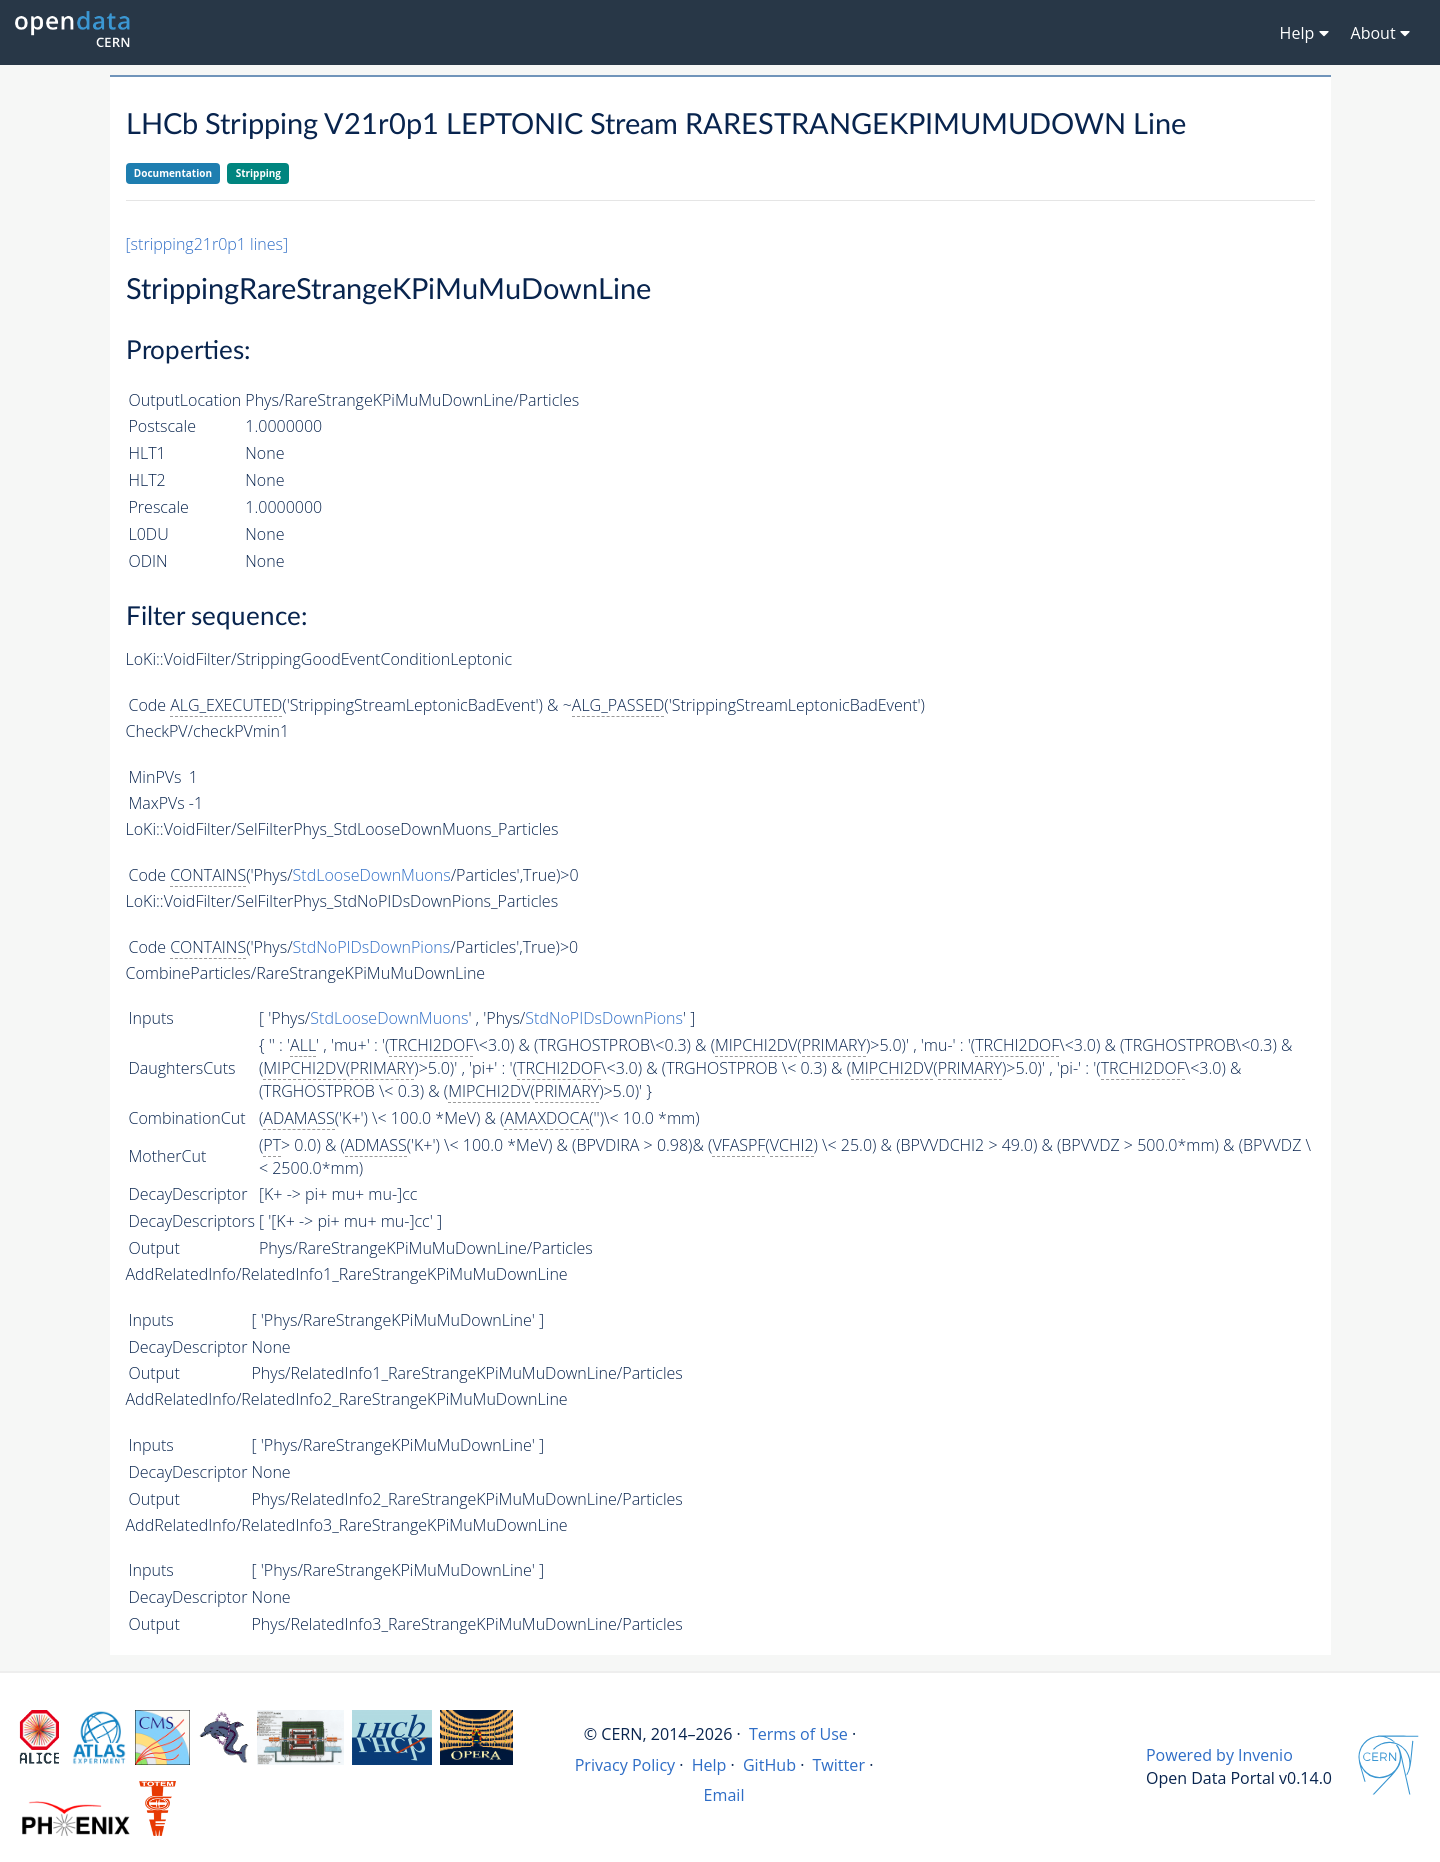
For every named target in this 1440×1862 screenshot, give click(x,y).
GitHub (769, 1765)
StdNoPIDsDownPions (372, 947)
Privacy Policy (625, 1765)
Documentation (173, 173)
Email (724, 1795)
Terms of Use (798, 1734)
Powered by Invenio (1219, 1755)
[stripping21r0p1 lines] (207, 244)
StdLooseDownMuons (372, 875)
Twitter (838, 1765)
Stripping (258, 173)
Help (709, 1765)
